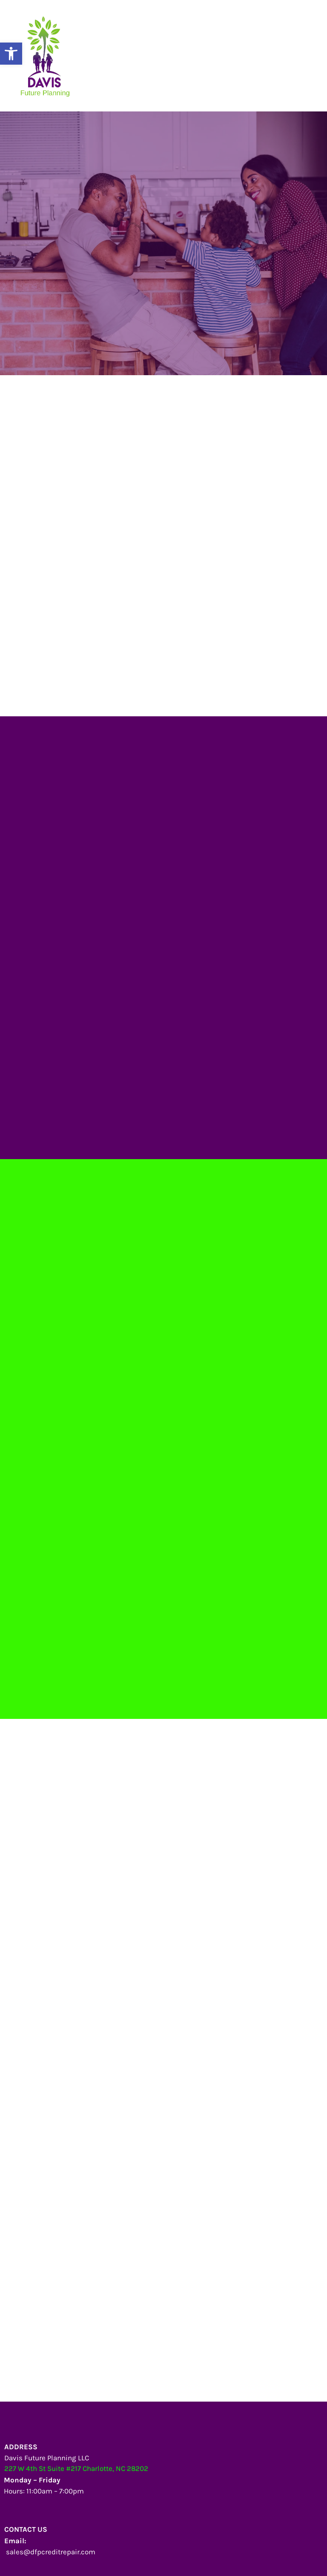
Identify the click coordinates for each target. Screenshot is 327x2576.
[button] (11, 54)
